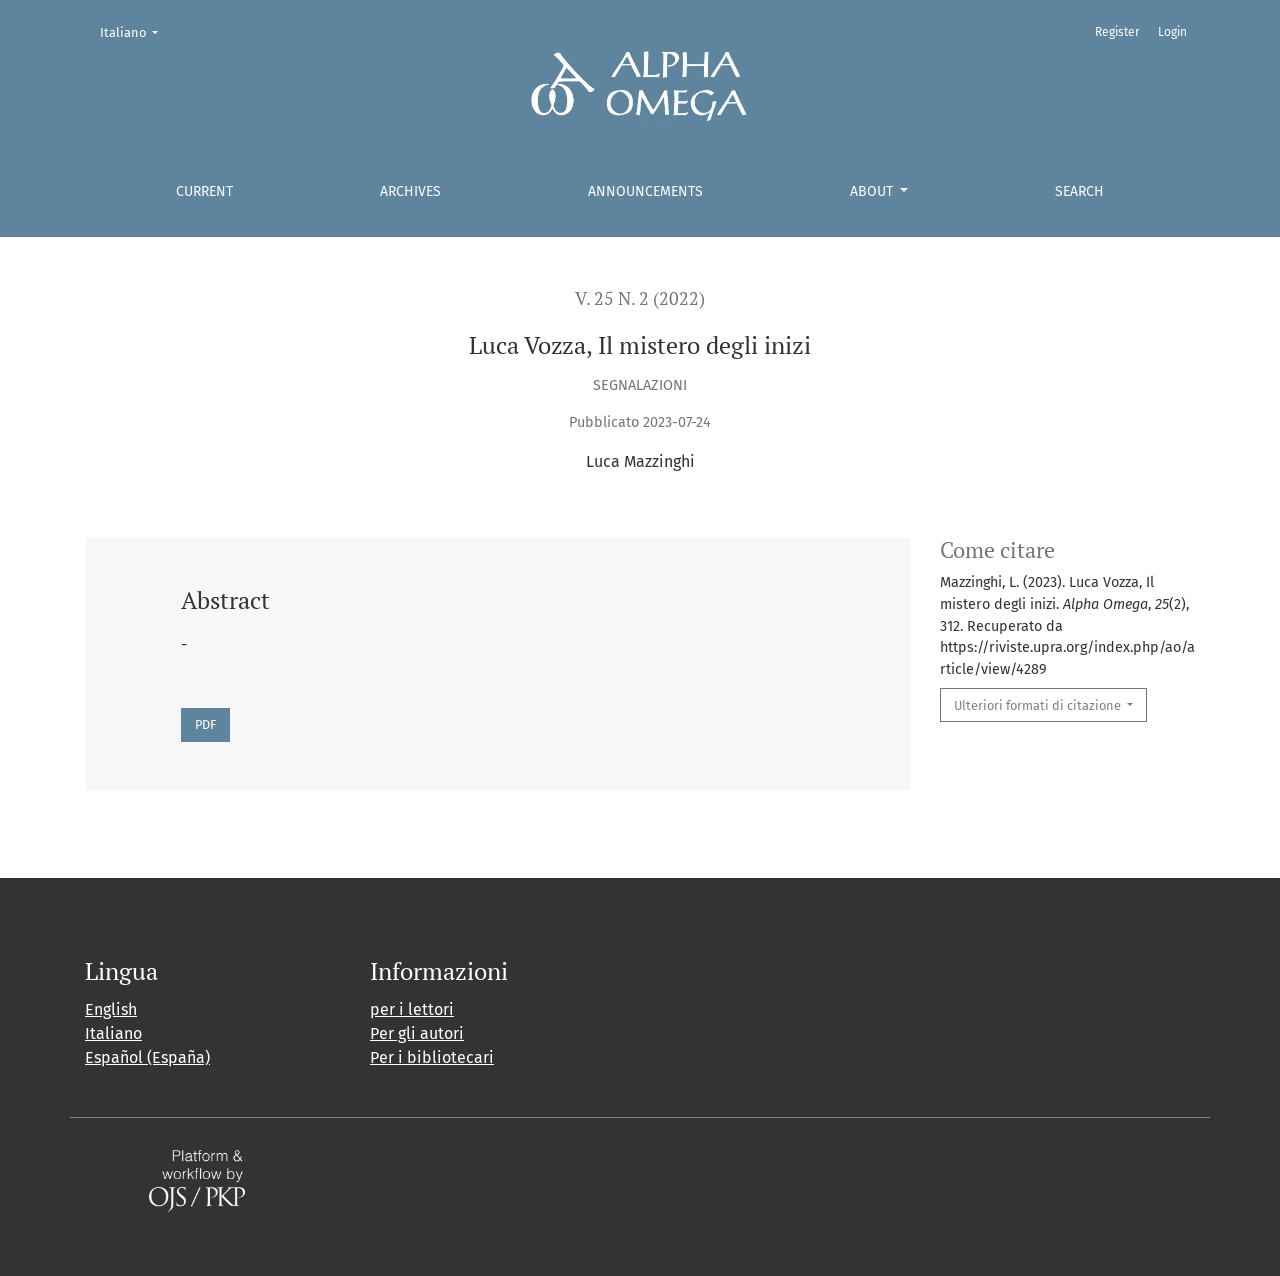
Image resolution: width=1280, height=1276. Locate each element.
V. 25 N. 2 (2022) (640, 298)
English (111, 1009)
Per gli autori (417, 1033)
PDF (205, 724)
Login (1172, 32)
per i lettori (412, 1009)
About (873, 191)
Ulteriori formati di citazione (1039, 705)
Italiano (135, 31)
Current (204, 191)
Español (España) (147, 1057)
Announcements (645, 191)
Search (1079, 191)
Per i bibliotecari (432, 1057)
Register (1117, 32)
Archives (410, 191)
